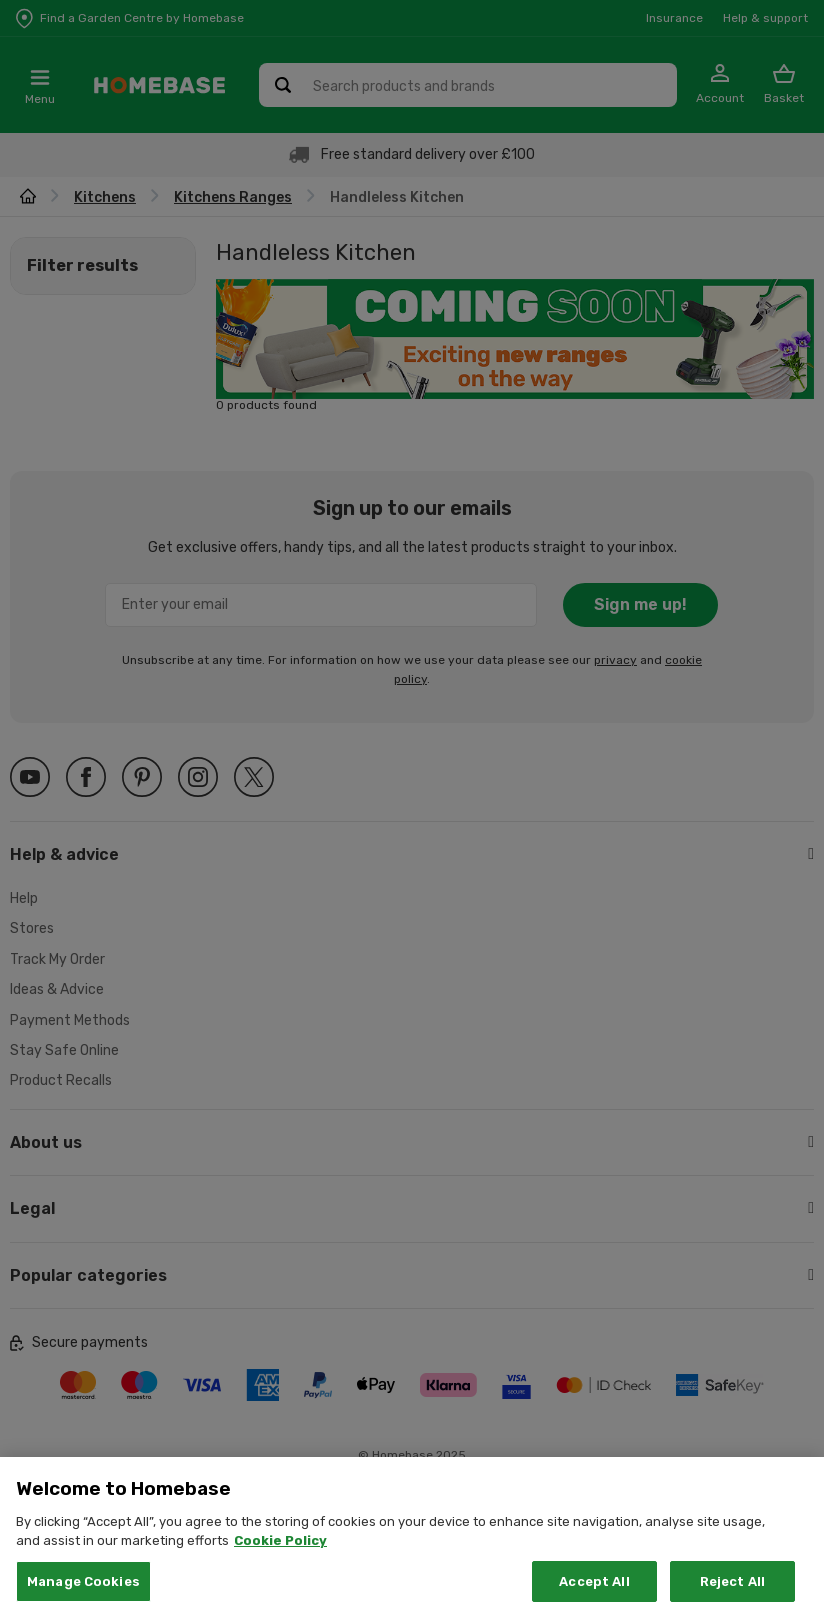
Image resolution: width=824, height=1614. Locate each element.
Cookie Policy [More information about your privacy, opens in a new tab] (280, 1558)
